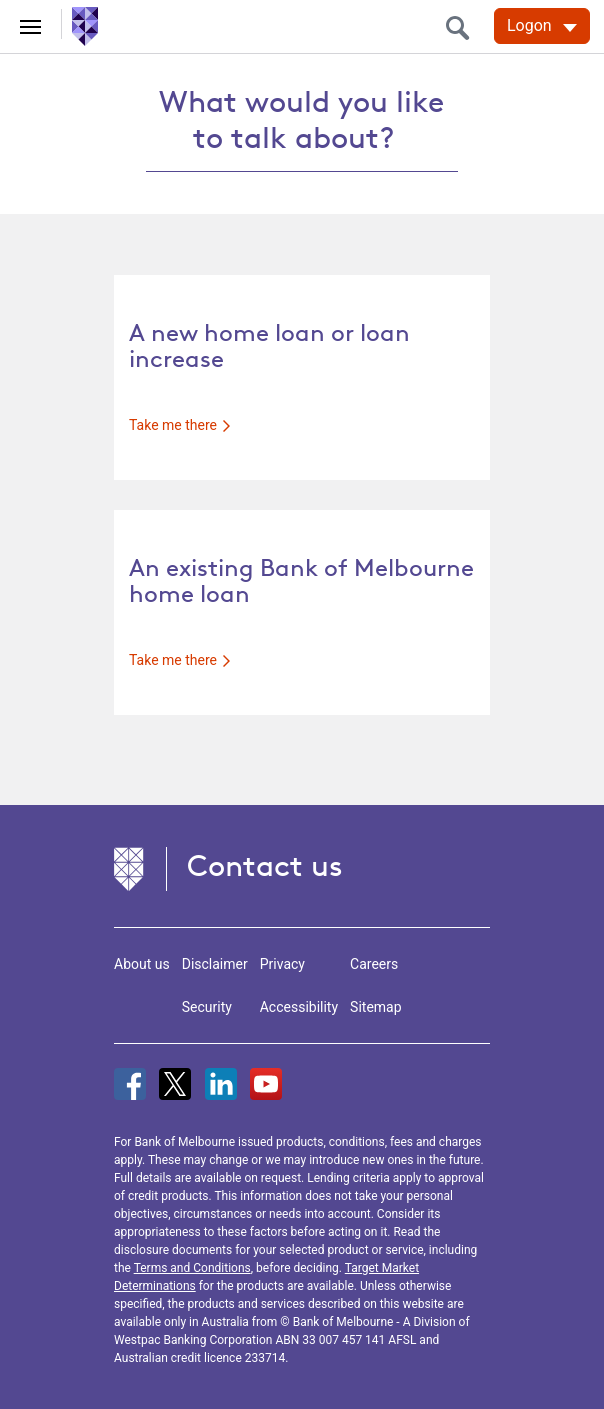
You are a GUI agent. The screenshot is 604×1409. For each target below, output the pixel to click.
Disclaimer (215, 964)
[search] (463, 27)
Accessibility (299, 1007)
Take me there (180, 425)
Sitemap (375, 1007)
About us (142, 964)
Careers (374, 964)
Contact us (265, 865)
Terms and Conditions (192, 1268)
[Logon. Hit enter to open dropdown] (542, 26)
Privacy (282, 964)
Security (207, 1007)
